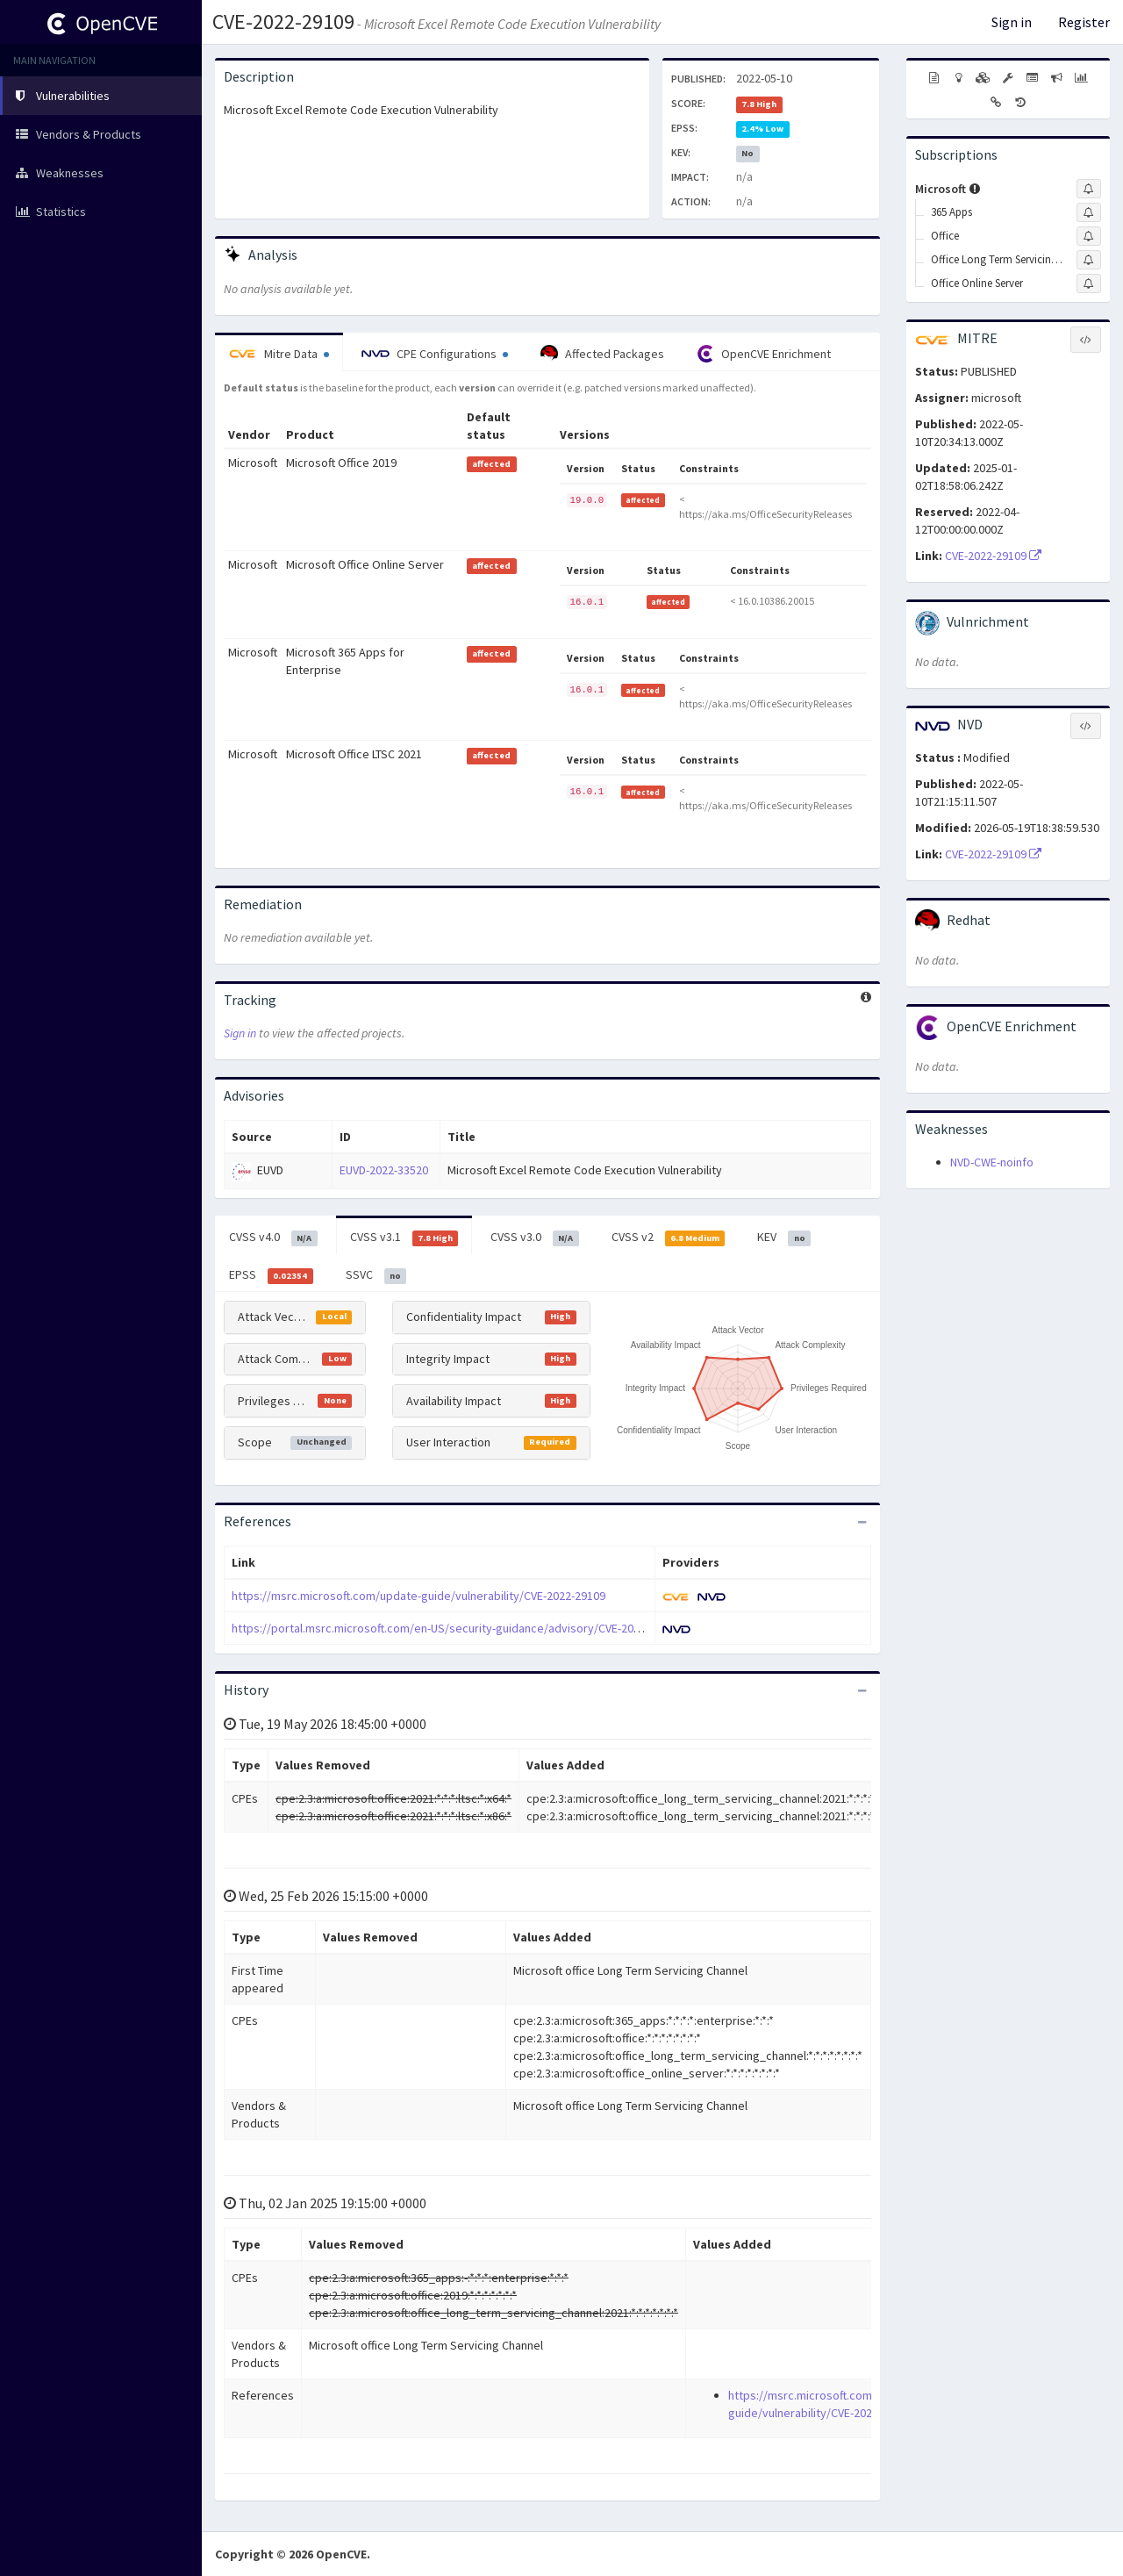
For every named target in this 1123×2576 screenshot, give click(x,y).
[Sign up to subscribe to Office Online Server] (1089, 283)
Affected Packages (602, 353)
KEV (784, 1237)
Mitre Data (279, 354)
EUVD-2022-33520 (384, 1170)
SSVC (376, 1275)
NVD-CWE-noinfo (992, 1162)
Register (1084, 22)
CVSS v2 (669, 1237)
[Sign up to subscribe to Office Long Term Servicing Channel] (1089, 259)
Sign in (1011, 22)
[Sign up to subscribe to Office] (1089, 236)
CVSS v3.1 (404, 1237)
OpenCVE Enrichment (764, 353)
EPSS (271, 1275)
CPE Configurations (434, 354)
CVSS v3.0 (534, 1237)
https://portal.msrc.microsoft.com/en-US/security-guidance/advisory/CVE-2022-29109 (456, 1628)
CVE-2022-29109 (283, 21)
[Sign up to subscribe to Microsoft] (1089, 188)
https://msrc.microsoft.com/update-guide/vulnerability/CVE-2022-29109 (418, 1596)
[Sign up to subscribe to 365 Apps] (1089, 212)
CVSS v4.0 (273, 1237)
